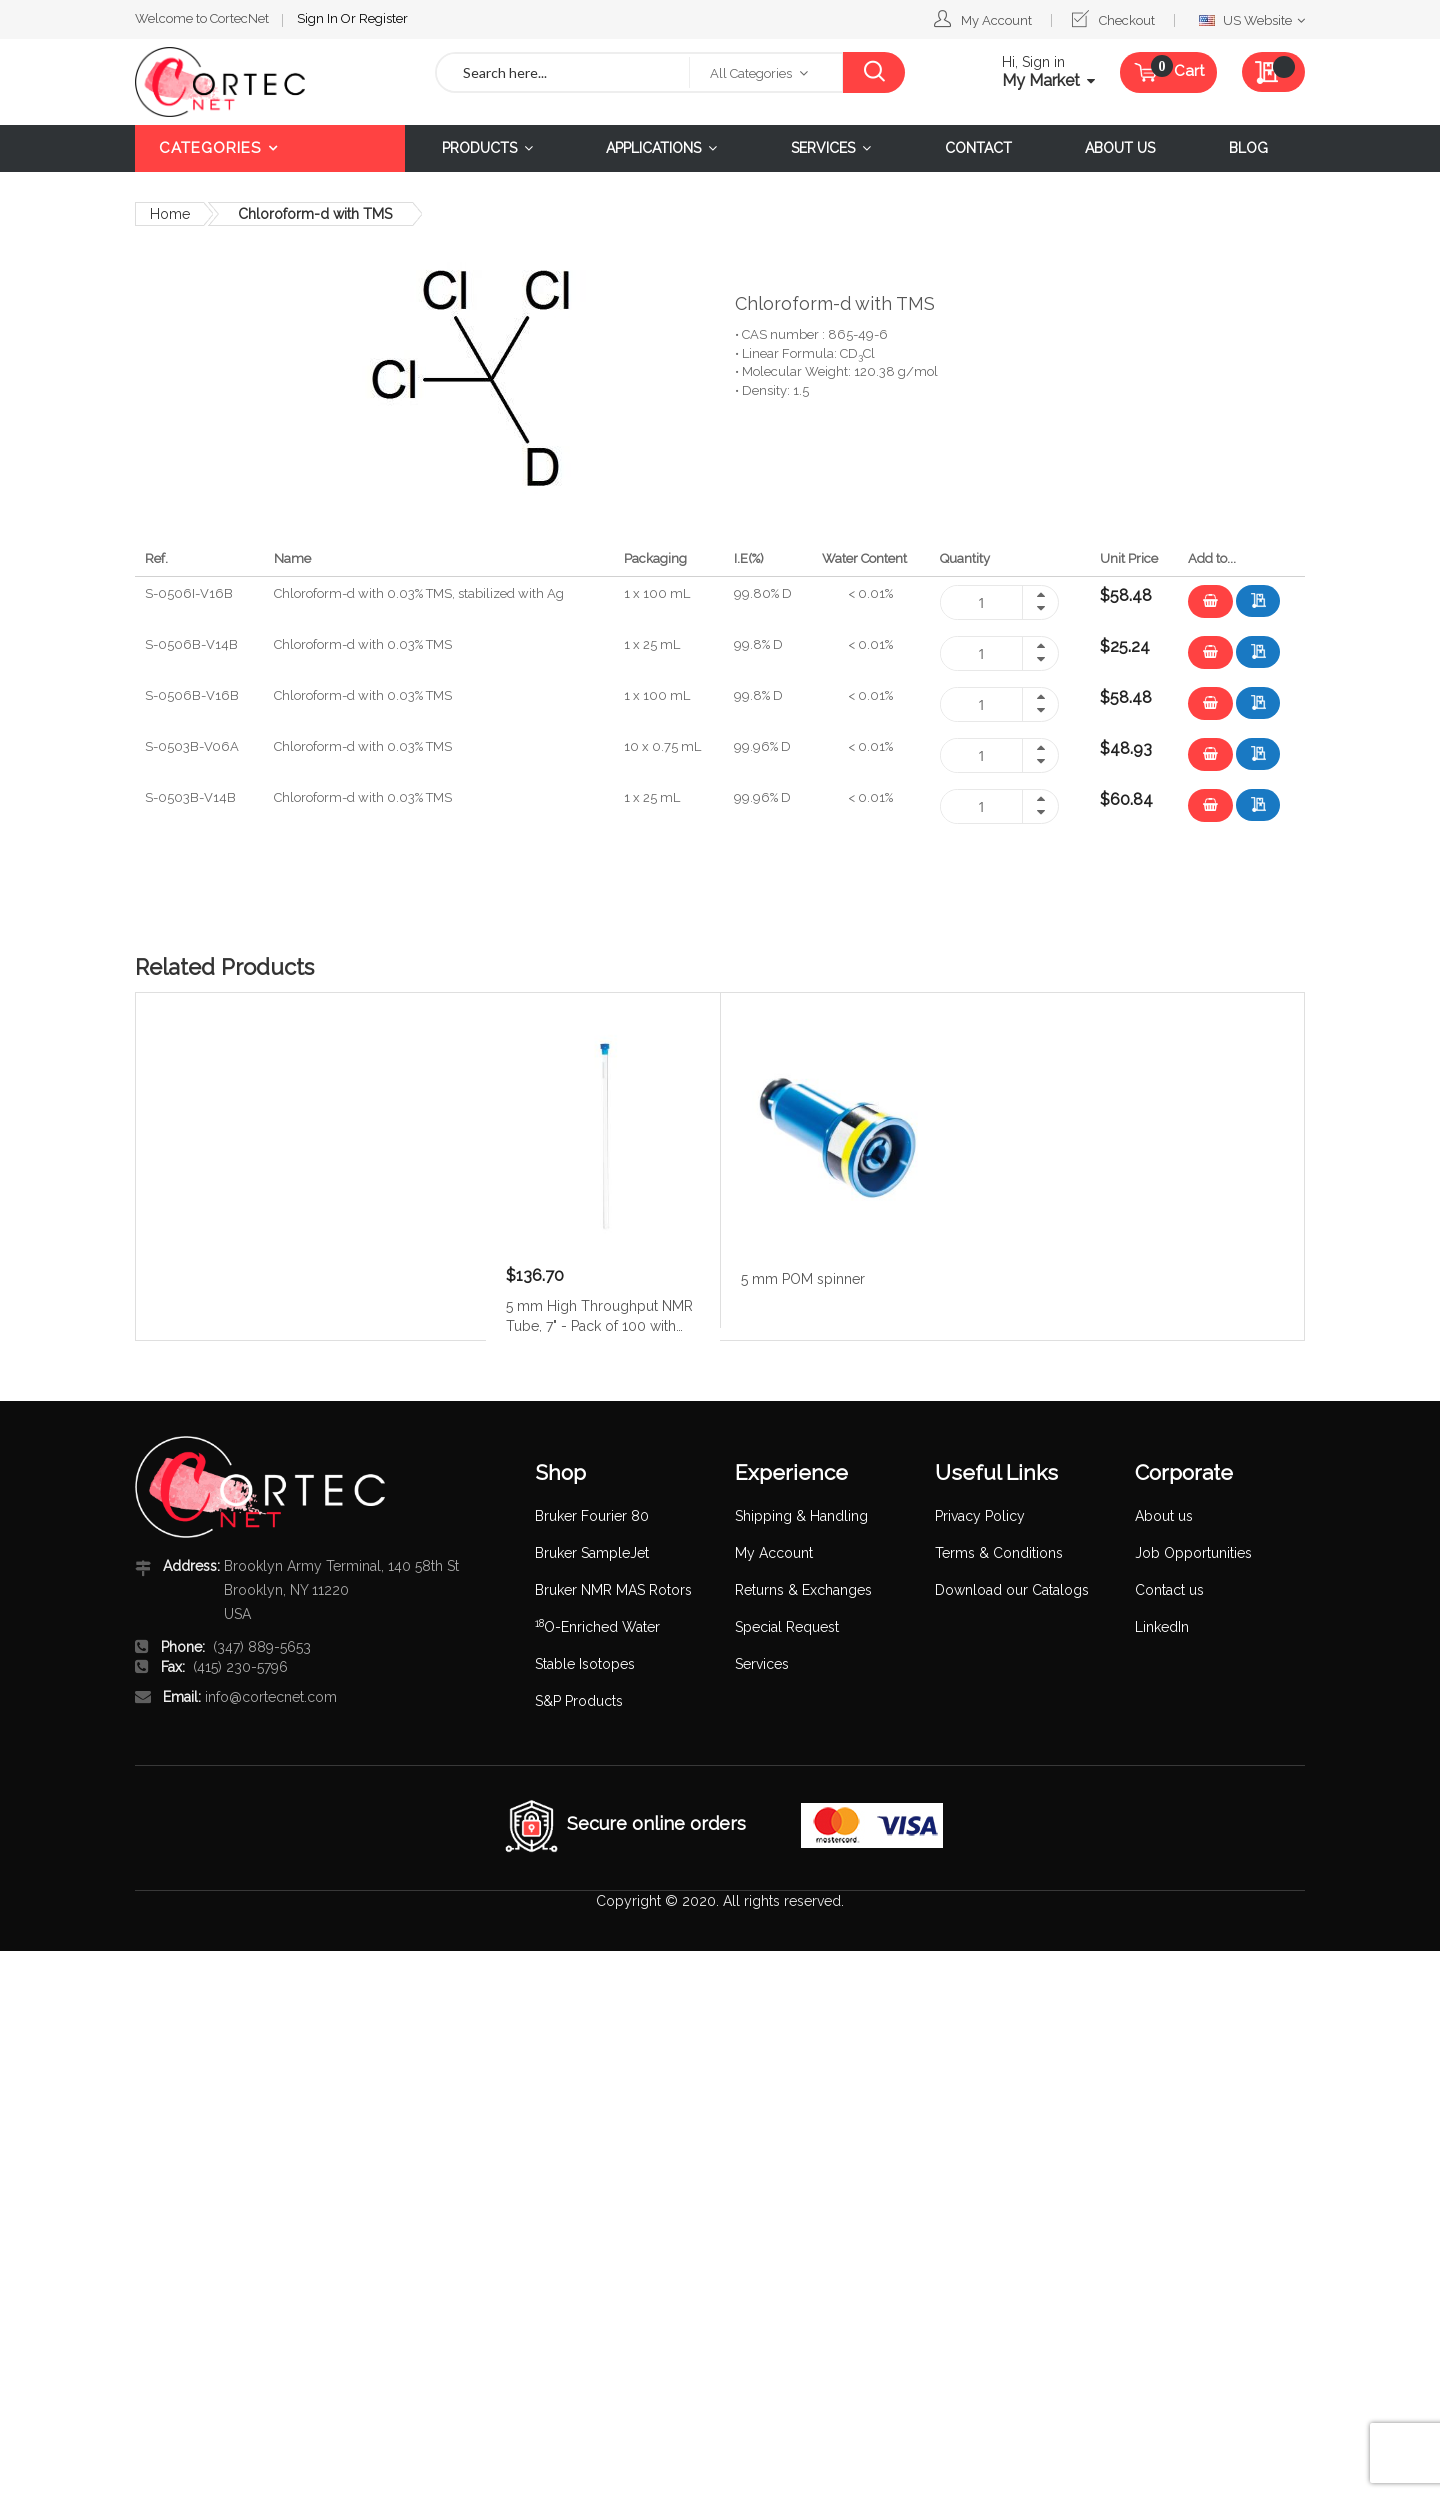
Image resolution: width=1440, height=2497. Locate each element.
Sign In (319, 18)
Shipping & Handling (801, 1516)
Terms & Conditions (999, 1553)
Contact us (1169, 1590)
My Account (996, 20)
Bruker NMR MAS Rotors (613, 1590)
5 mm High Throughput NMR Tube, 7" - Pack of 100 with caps (599, 1315)
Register (383, 18)
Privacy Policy (980, 1516)
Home (170, 214)
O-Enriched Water (597, 1627)
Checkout (1127, 20)
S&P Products (579, 1701)
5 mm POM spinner (803, 1279)
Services (762, 1664)
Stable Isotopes (585, 1664)
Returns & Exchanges (803, 1590)
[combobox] (563, 72)
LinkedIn (1162, 1627)
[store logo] (270, 81)
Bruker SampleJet (592, 1553)
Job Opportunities (1193, 1553)
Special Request (787, 1627)
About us (1164, 1516)
